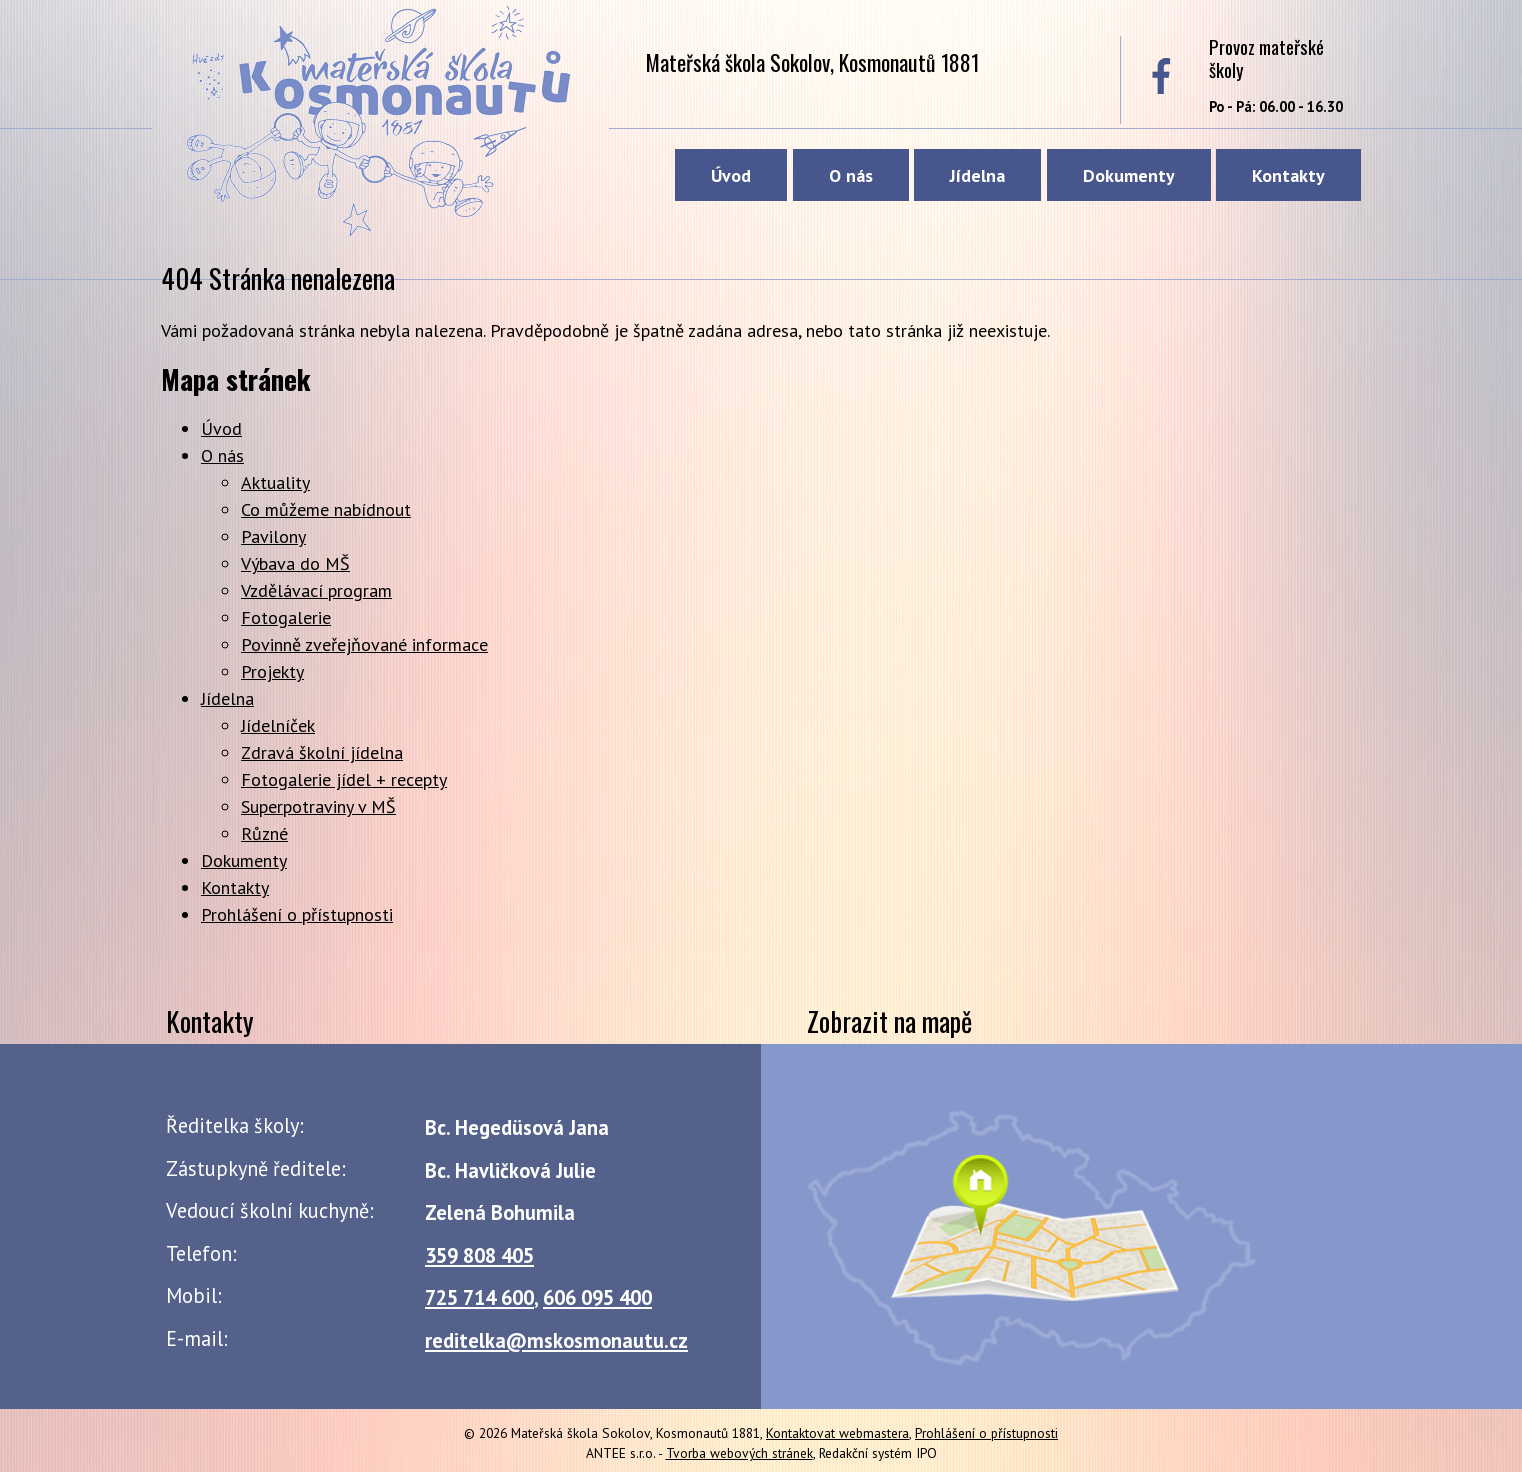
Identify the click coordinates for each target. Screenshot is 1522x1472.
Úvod (731, 175)
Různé (264, 833)
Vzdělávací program (316, 590)
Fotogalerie (286, 617)
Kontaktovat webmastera (837, 1433)
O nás (851, 175)
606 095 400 (597, 1297)
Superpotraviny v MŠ (318, 806)
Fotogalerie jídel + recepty (344, 779)
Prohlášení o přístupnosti (297, 914)
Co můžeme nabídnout (326, 509)
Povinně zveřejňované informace (364, 644)
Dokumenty (1129, 175)
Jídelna (977, 175)
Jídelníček (278, 725)
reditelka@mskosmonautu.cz (556, 1340)
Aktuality (275, 482)
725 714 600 (479, 1297)
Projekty (272, 671)
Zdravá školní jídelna (322, 752)
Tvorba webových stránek (739, 1453)
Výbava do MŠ (295, 563)
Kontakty (1288, 175)
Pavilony (273, 536)
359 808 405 (479, 1255)
